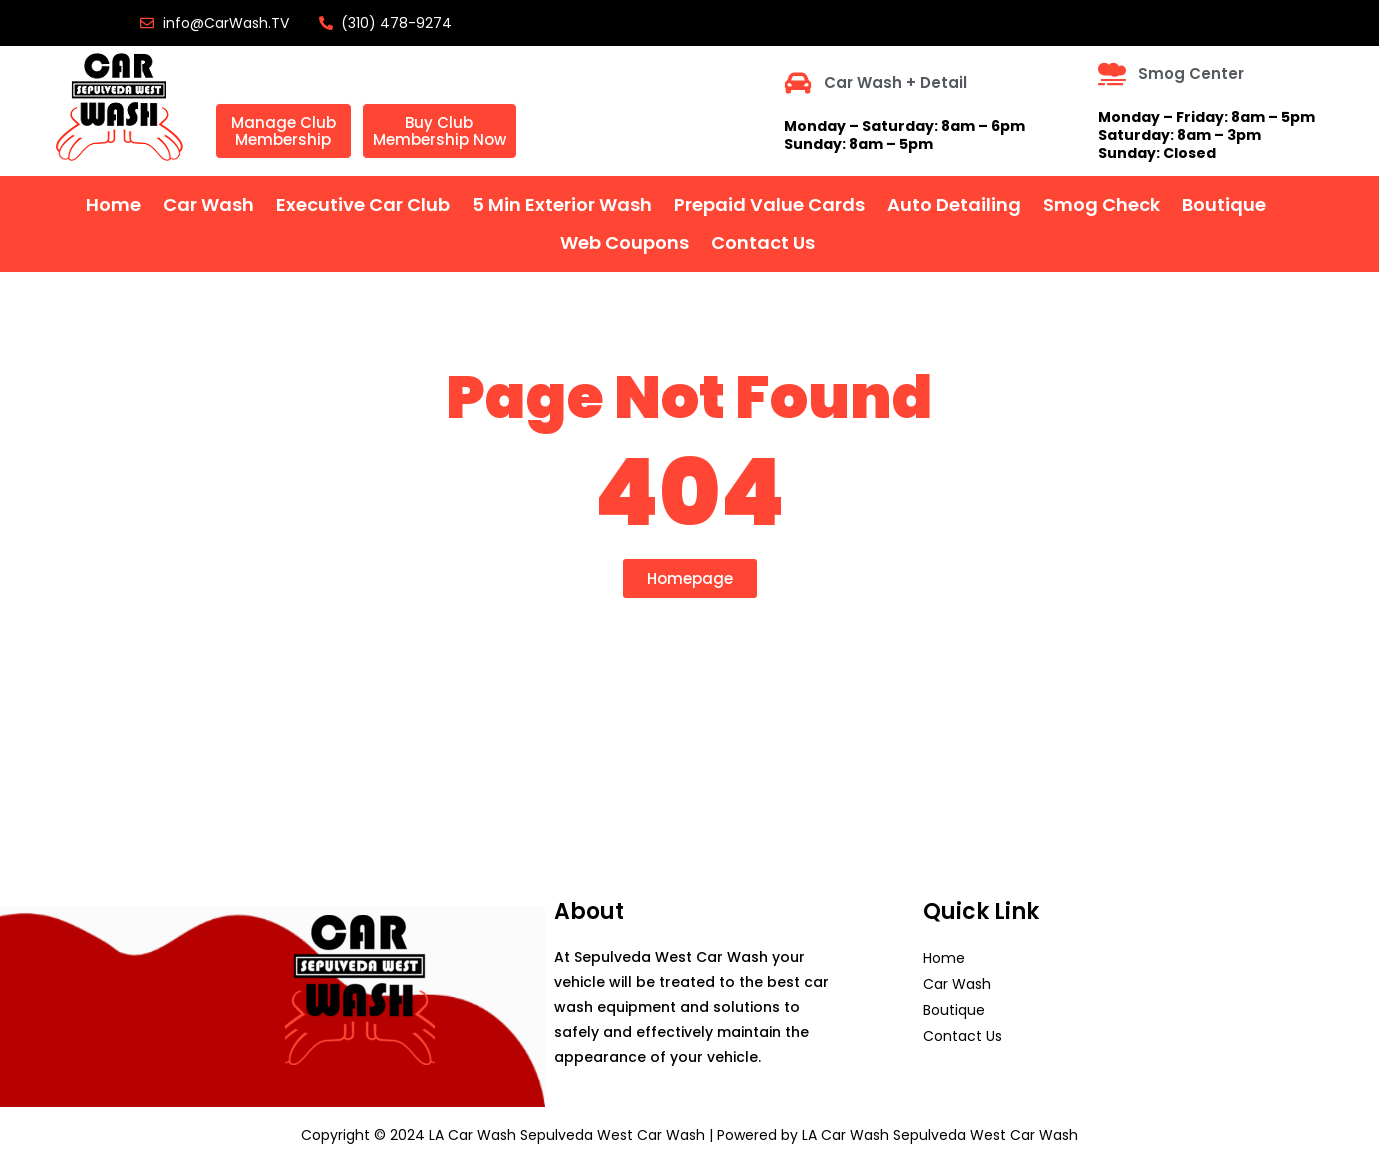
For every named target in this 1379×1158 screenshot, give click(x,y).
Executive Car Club (363, 204)
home (113, 204)
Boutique (1224, 204)
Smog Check (1101, 204)
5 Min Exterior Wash (562, 204)
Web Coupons (624, 242)
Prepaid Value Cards (769, 204)
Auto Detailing (954, 204)
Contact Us (763, 242)
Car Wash (208, 204)
